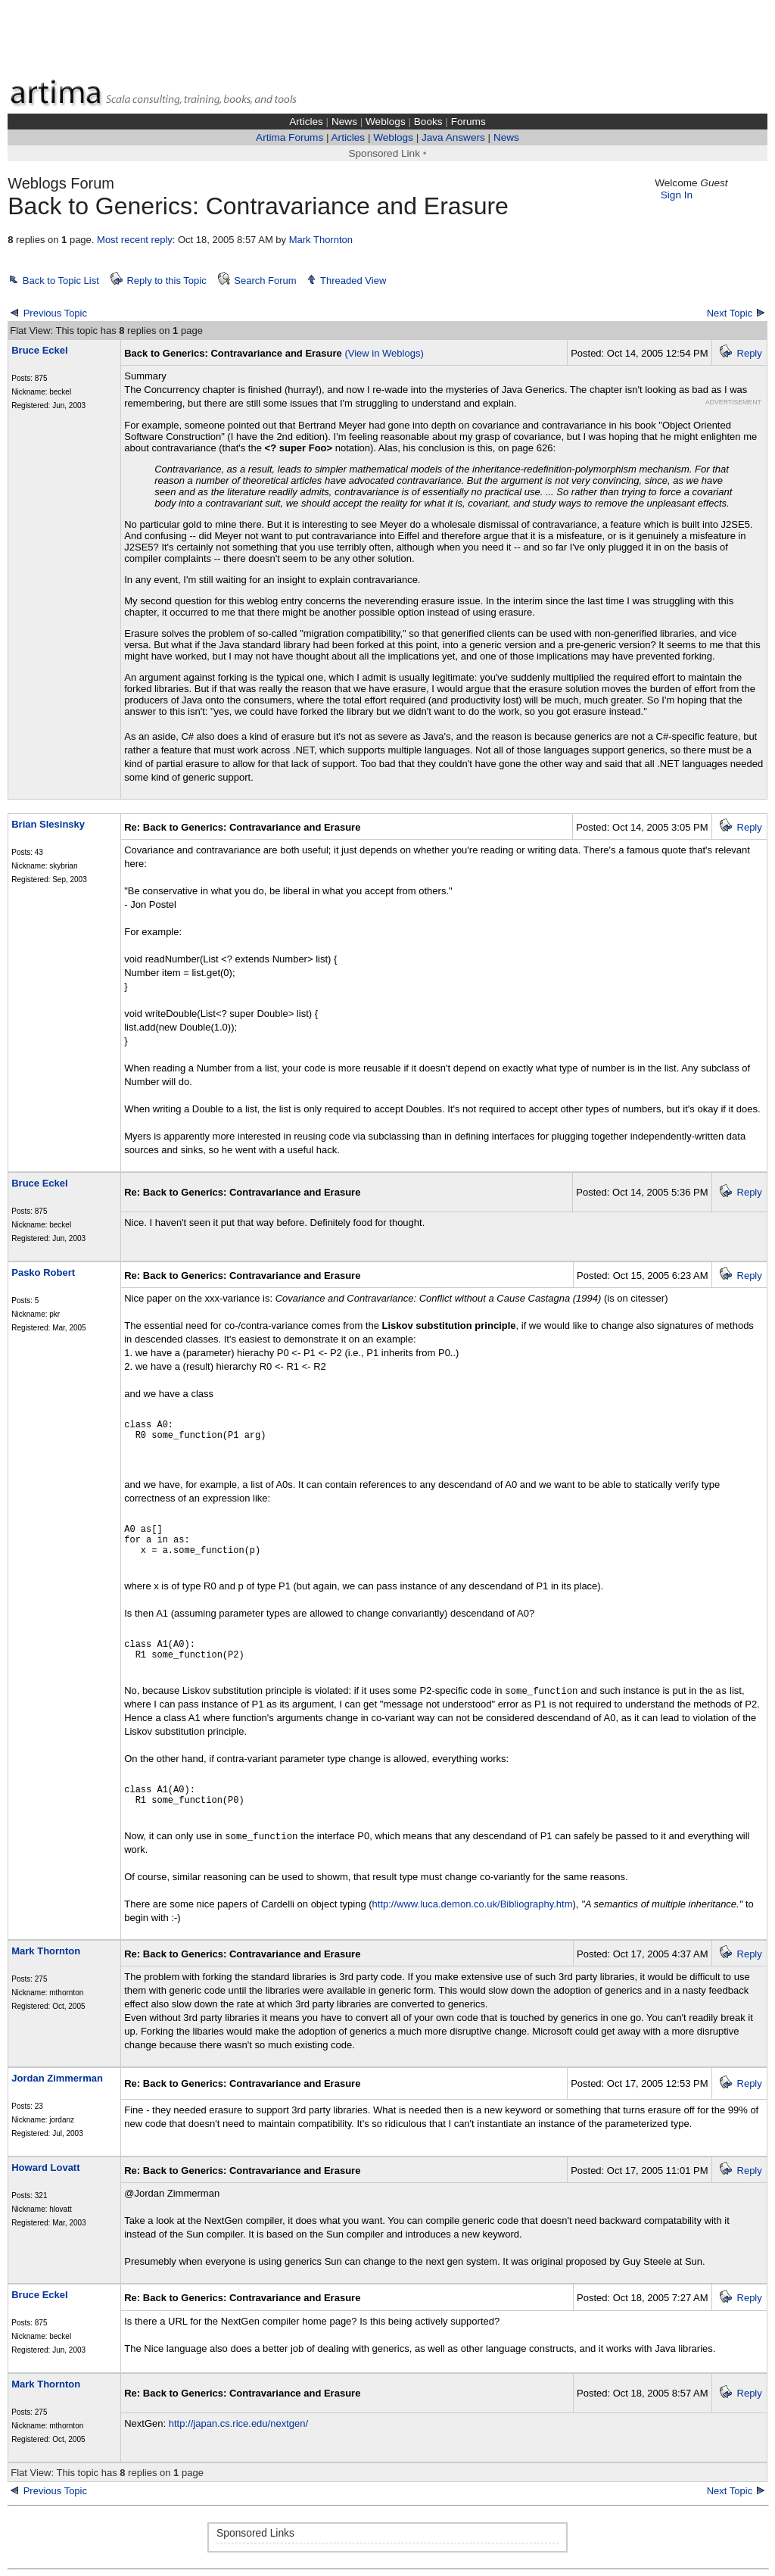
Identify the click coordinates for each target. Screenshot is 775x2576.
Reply (749, 353)
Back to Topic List (61, 280)
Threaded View (353, 280)
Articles (306, 121)
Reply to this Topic (166, 280)
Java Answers (453, 137)
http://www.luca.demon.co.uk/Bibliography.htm (472, 1904)
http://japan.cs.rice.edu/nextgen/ (238, 2423)
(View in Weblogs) (383, 353)
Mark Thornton (321, 239)
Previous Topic (55, 313)
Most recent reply (135, 239)
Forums (468, 121)
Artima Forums (289, 137)
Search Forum (265, 280)
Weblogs (386, 121)
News (344, 121)
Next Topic (729, 313)
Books (428, 121)
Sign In (677, 195)
